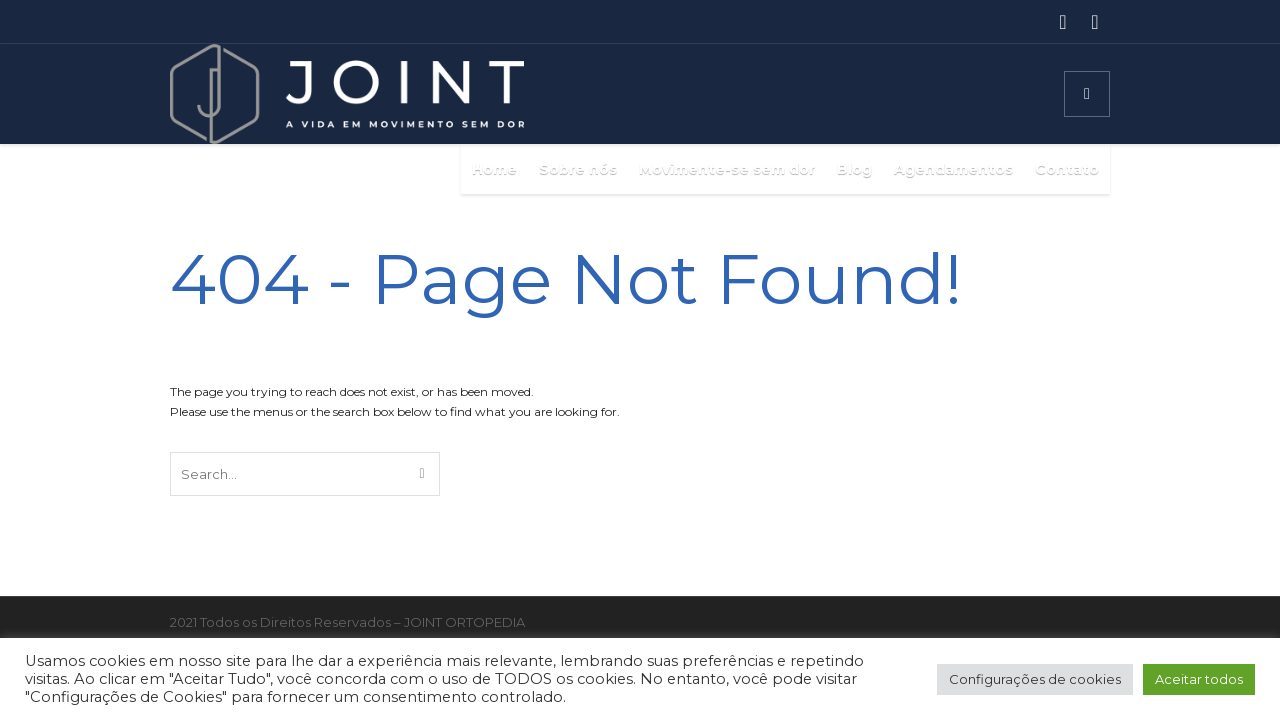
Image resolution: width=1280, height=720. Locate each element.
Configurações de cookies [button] (1035, 679)
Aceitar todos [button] (1199, 679)
